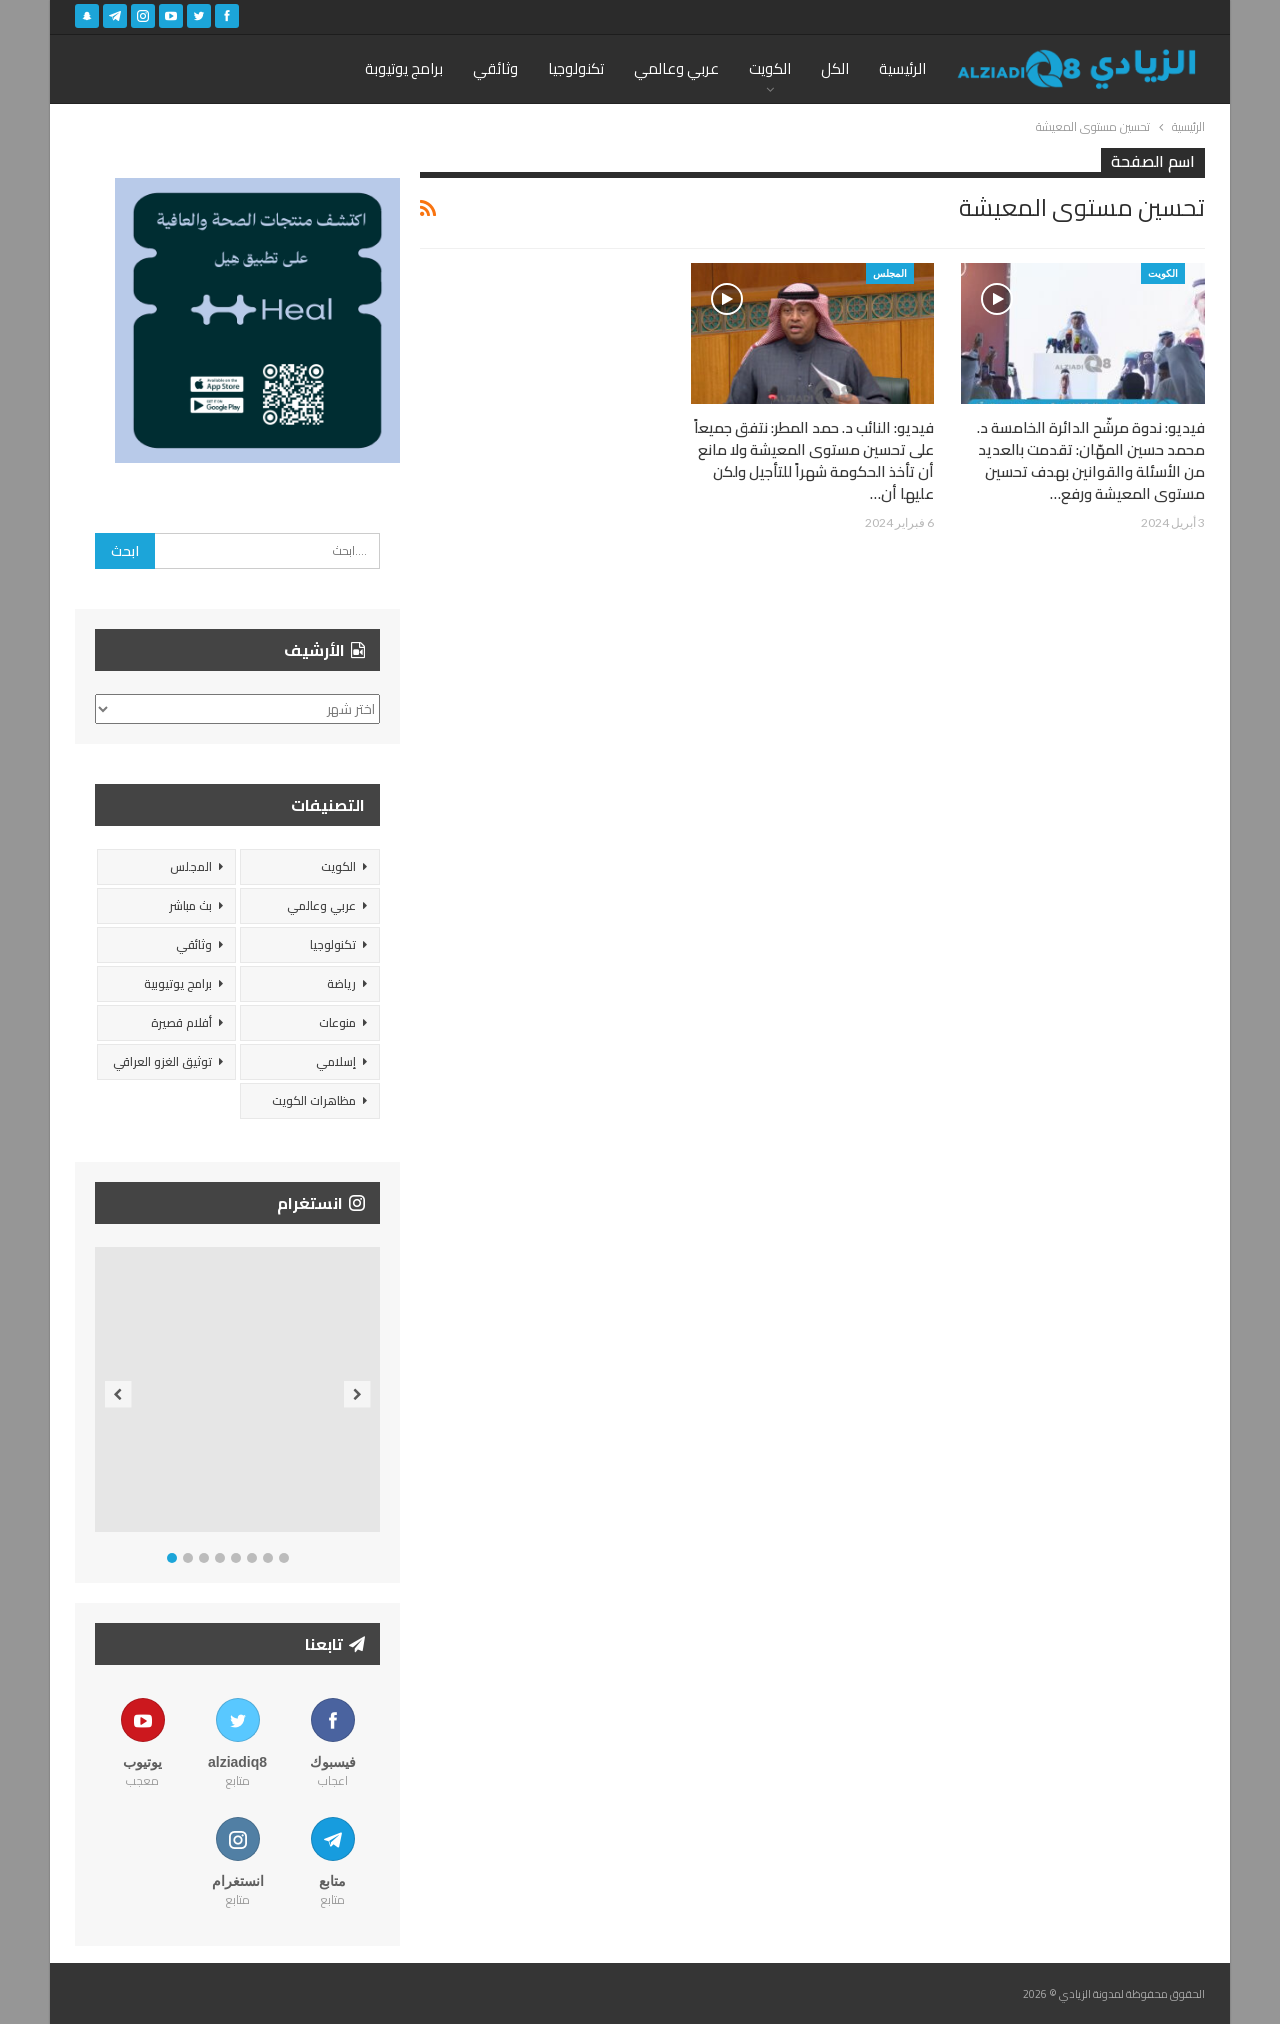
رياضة (341, 983)
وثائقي (495, 68)
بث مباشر (190, 905)
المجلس (890, 273)
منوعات (337, 1022)
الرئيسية (902, 68)
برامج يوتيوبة (404, 68)
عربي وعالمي (676, 68)
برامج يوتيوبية (178, 983)
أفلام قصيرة (181, 1022)
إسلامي (336, 1061)
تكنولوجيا (576, 68)
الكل (835, 68)
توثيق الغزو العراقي (162, 1061)
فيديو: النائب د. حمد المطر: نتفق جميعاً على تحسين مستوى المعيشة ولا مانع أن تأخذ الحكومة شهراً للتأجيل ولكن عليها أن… (814, 460)
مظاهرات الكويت (314, 1100)
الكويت (770, 68)
